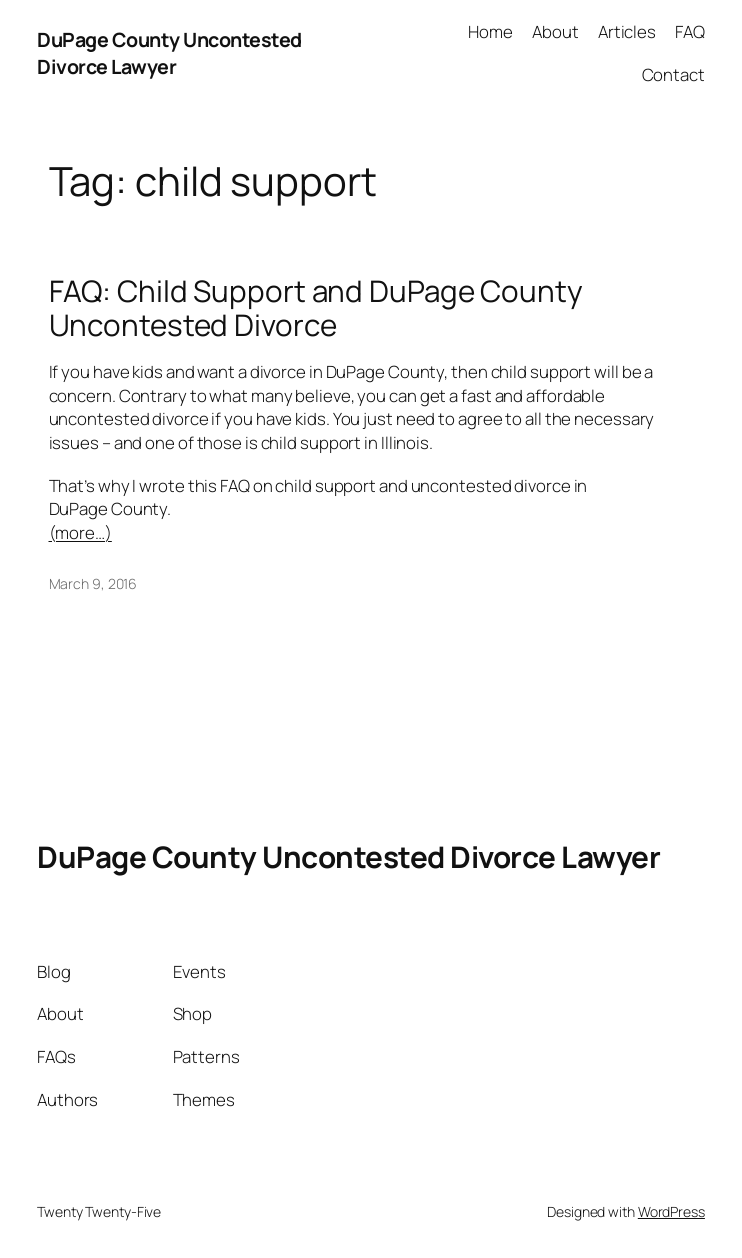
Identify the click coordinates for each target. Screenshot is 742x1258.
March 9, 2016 (93, 583)
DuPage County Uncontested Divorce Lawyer (169, 53)
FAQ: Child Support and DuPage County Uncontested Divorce (316, 307)
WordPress (671, 1211)
